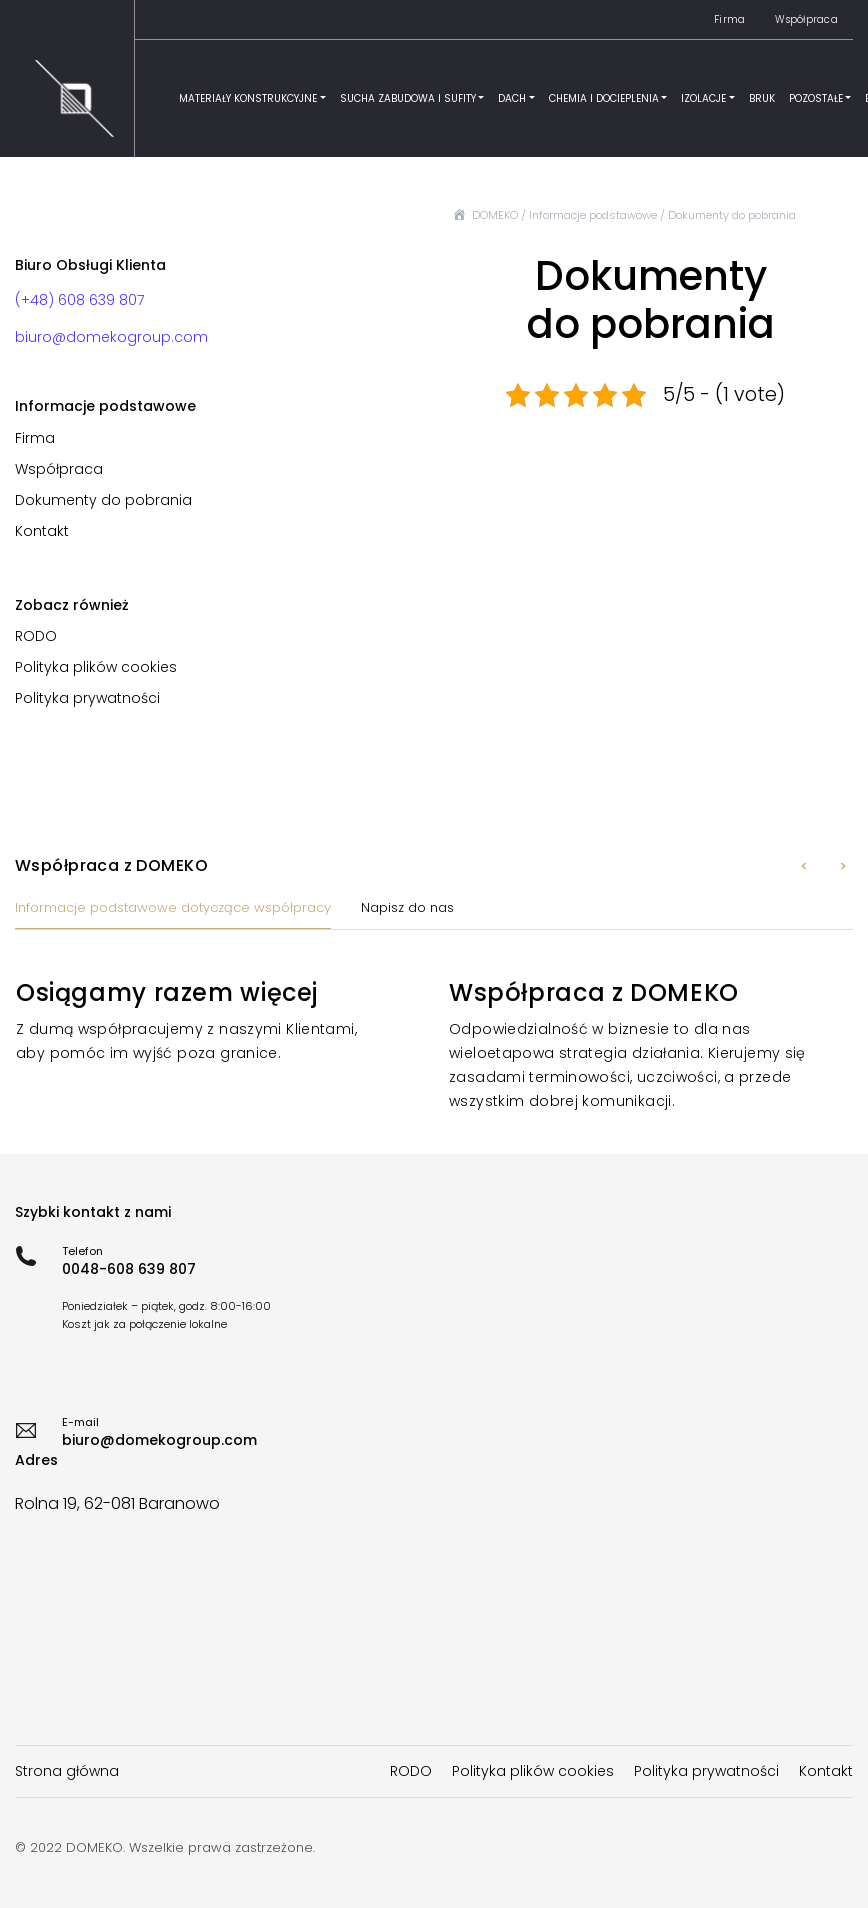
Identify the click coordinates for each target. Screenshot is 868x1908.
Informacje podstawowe (593, 215)
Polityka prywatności (87, 698)
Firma (729, 19)
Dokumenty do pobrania (103, 500)
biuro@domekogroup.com (111, 337)
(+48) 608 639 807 (79, 300)
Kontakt (42, 531)
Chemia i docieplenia (604, 98)
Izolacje (703, 98)
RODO (36, 636)
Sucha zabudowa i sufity (408, 98)
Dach (512, 98)
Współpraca (806, 19)
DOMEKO (495, 215)
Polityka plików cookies (96, 667)
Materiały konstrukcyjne (248, 98)
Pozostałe (816, 98)
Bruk (762, 98)
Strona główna (67, 1771)
